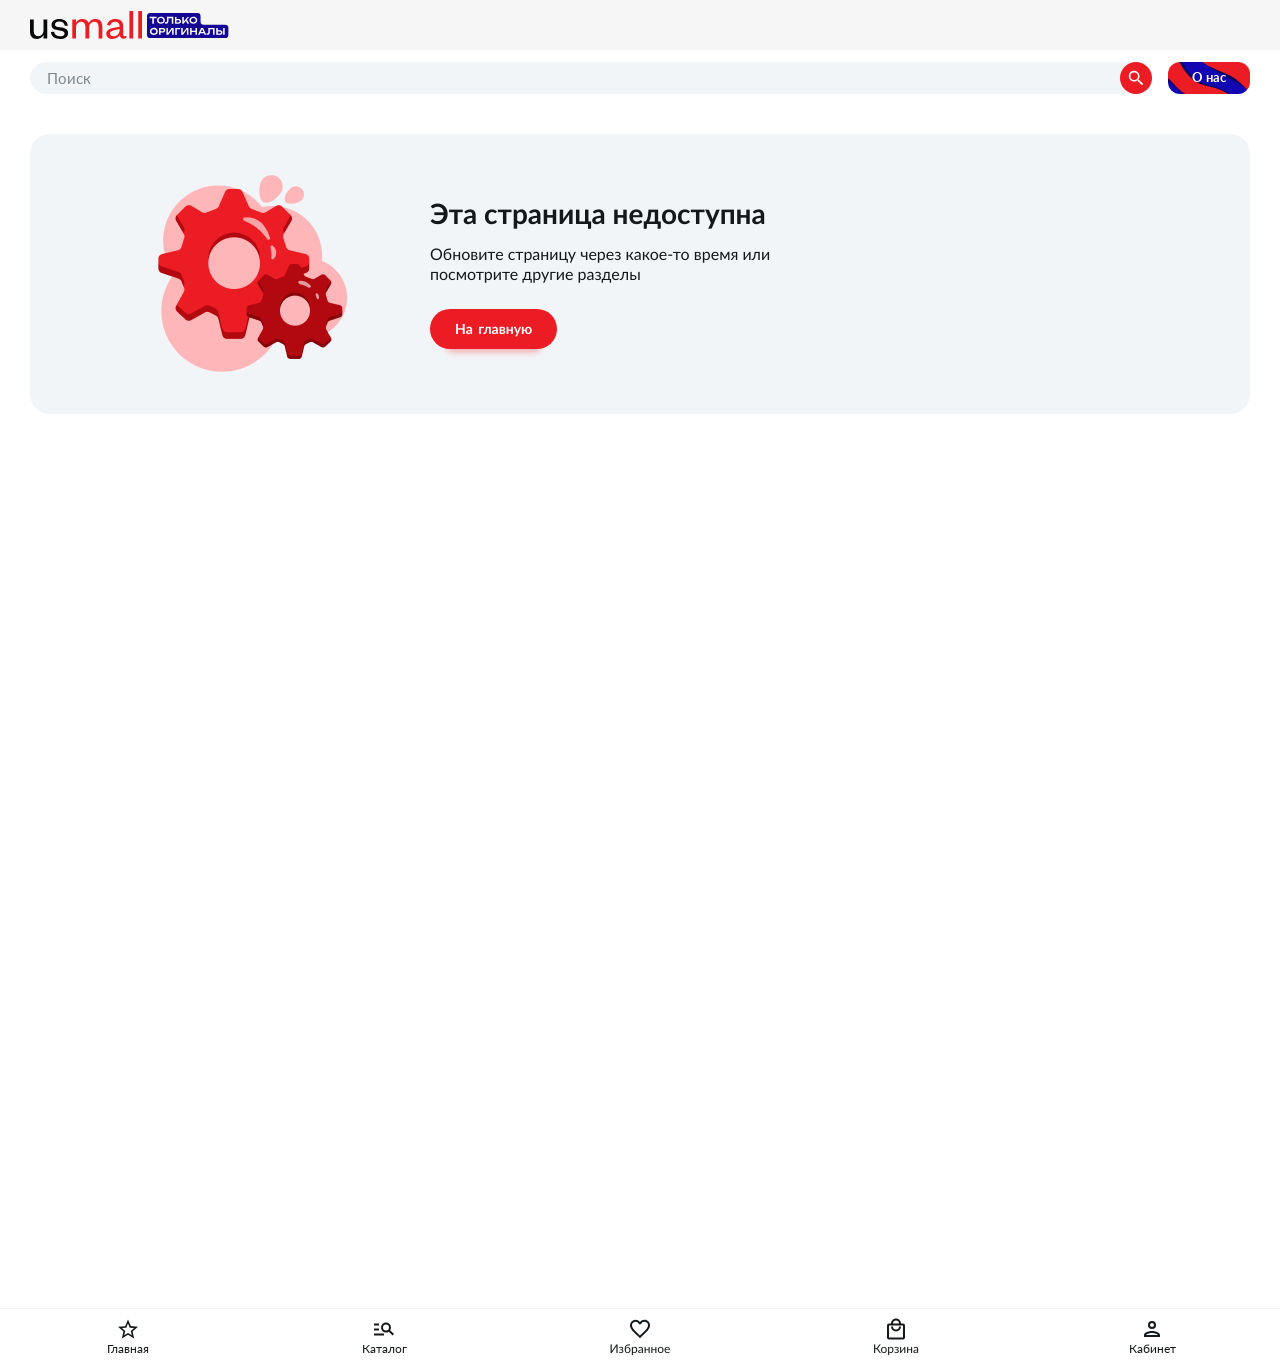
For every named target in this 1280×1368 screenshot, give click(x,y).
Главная (128, 1349)
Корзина (896, 1349)
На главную (493, 329)
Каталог (384, 1349)
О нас (1209, 77)
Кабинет (1152, 1349)
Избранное (640, 1349)
